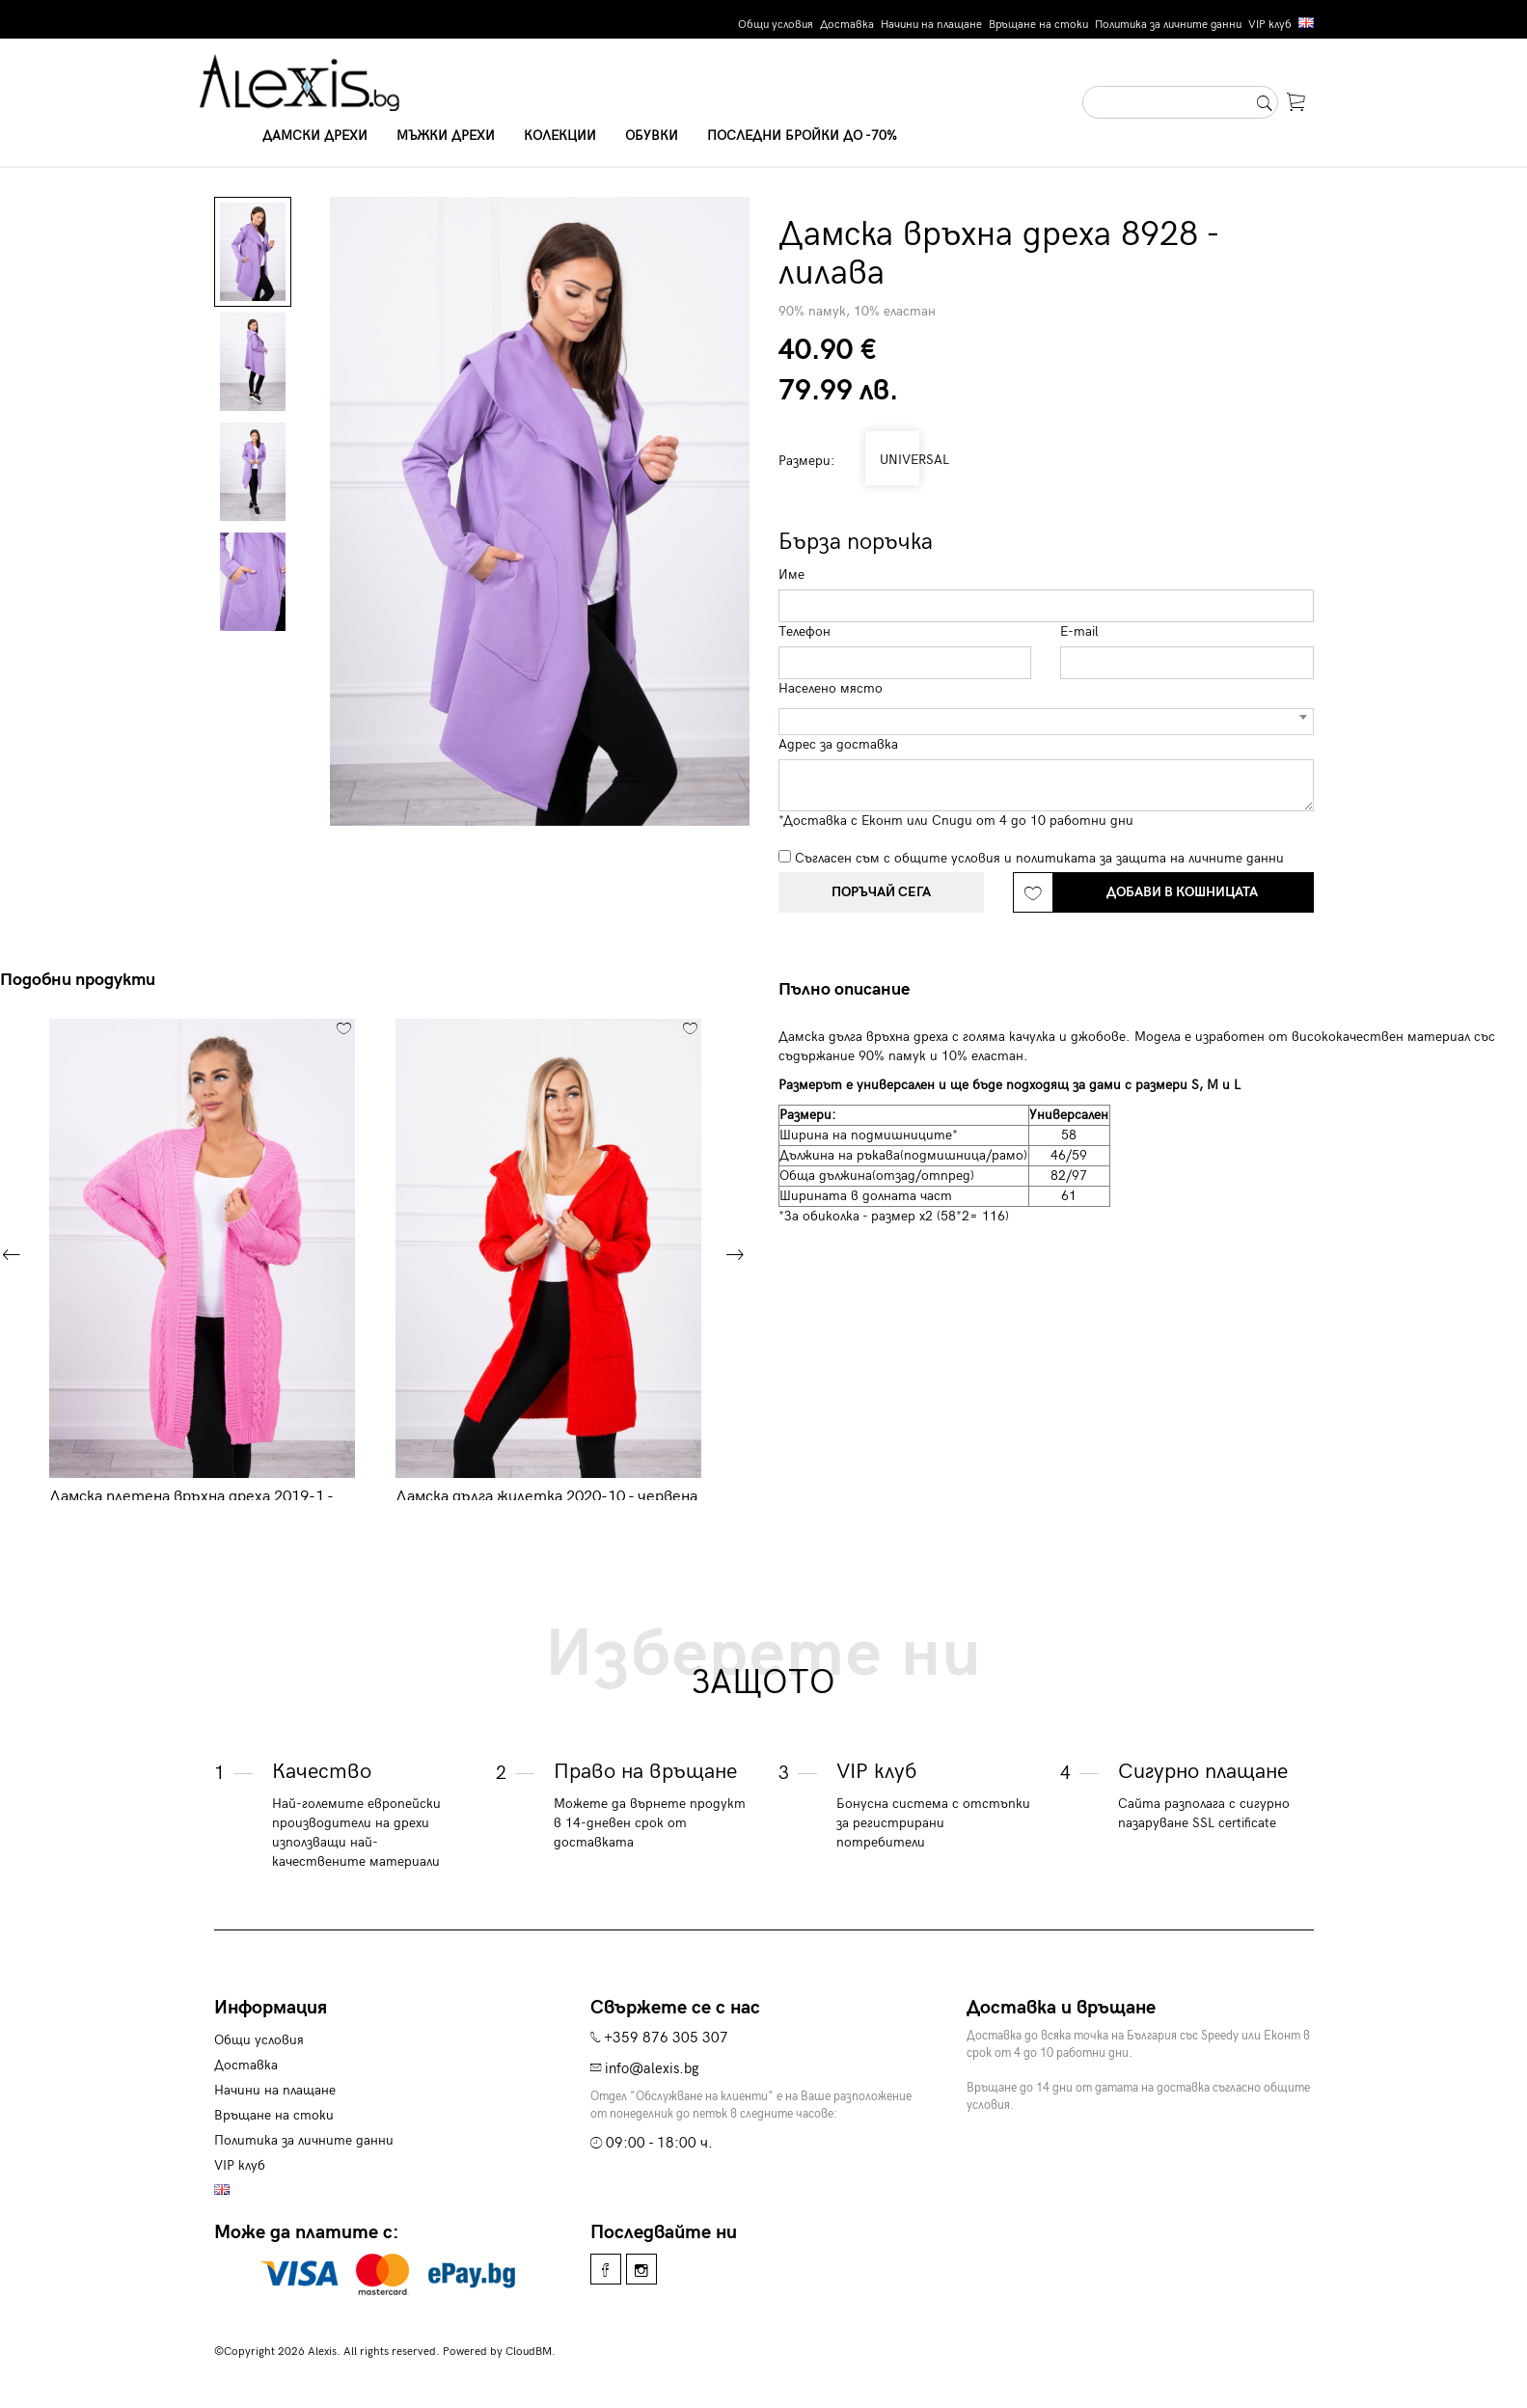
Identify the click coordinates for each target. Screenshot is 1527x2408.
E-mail (1079, 631)
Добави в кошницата (1182, 892)
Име (791, 574)
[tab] (851, 990)
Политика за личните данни (1168, 24)
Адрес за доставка (838, 744)
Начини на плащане (931, 24)
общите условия (947, 858)
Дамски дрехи (315, 135)
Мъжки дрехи (445, 135)
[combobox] (1046, 721)
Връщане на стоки (1038, 24)
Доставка (847, 24)
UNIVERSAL (892, 460)
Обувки (651, 135)
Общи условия (775, 24)
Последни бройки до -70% (802, 135)
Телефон (804, 631)
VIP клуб (1270, 24)
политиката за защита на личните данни (1150, 858)
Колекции (560, 135)
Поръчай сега (881, 892)
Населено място (830, 688)
